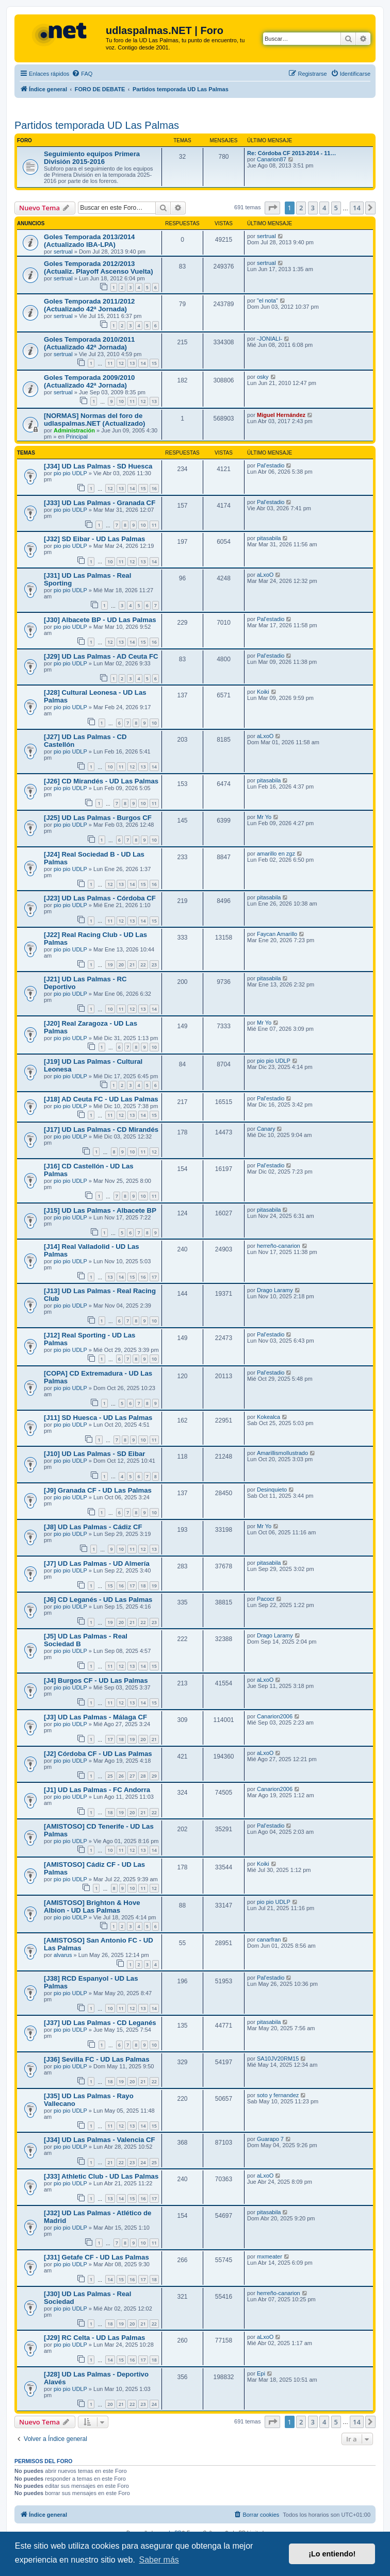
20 (121, 964)
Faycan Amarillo (277, 934)
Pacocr (265, 1599)
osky (263, 377)
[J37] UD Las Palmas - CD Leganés (100, 2023)
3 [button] (313, 207)
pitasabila (269, 538)
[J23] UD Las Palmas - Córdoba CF (100, 898)
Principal (77, 436)
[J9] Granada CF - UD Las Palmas (98, 1490)
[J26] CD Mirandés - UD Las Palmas (101, 781)
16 (154, 488)
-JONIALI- (269, 339)
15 (154, 363)
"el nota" (267, 300)
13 (132, 363)
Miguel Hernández (281, 415)
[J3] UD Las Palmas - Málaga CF (95, 1717)
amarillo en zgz (276, 853)
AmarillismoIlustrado (282, 1453)
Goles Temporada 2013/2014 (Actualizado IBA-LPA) (89, 240)
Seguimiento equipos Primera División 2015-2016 (92, 157)
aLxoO (265, 575)
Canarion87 (271, 159)
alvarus (63, 1955)
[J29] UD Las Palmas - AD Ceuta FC (101, 656)
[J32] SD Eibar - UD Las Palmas (94, 539)
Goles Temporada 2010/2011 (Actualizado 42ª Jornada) (89, 343)
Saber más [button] (158, 2559)
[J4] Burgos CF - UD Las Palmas (96, 1680)
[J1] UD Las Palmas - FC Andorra (97, 1790)
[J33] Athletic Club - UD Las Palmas (101, 2176)
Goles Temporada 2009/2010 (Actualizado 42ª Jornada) (89, 381)
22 (142, 964)
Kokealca (268, 1417)
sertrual (63, 251)
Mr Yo (264, 817)
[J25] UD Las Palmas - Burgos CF (98, 818)
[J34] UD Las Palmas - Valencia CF (99, 2140)
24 (142, 2162)
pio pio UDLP (70, 473)
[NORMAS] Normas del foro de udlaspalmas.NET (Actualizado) (94, 419)
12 (121, 363)
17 (154, 1277)
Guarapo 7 (270, 2139)
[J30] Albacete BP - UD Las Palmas (100, 620)
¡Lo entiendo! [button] (331, 2554)
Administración (74, 430)
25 (109, 1775)
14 (142, 363)
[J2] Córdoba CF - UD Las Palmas (98, 1754)
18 (142, 1585)
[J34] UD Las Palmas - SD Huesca (98, 466)
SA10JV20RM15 (278, 2058)
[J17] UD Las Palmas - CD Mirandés (101, 1129)
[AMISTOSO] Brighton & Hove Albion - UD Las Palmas (92, 1906)
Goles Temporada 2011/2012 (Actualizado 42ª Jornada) (89, 305)
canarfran (269, 1939)
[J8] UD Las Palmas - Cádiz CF (93, 1527)
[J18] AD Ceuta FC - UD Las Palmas (101, 1099)
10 (121, 401)
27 (132, 1775)
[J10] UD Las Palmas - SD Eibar (94, 1454)
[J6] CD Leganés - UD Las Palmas (98, 1599)
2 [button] (301, 207)
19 (109, 964)
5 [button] (336, 207)
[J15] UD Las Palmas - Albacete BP (100, 1210)
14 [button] (357, 207)
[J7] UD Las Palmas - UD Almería (97, 1563)
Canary (266, 1129)
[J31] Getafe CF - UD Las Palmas (96, 2257)
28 (142, 1775)
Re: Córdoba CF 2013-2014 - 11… (291, 153)
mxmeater (269, 2256)
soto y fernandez (278, 2095)
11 (109, 363)
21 (132, 964)
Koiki (263, 692)
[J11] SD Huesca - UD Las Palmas (98, 1417)
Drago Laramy (275, 1290)
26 (121, 1775)
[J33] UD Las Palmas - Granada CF (99, 503)
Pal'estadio (270, 465)
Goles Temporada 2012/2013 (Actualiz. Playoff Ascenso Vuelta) (98, 267)
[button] (272, 208)
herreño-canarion (278, 1246)
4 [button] (324, 207)
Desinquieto (272, 1489)
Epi (261, 2373)
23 (154, 964)
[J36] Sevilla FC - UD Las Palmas (97, 2059)
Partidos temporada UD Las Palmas (96, 125)
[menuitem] (82, 74)
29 (154, 1775)
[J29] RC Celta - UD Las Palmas (94, 2337)
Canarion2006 (275, 1716)
